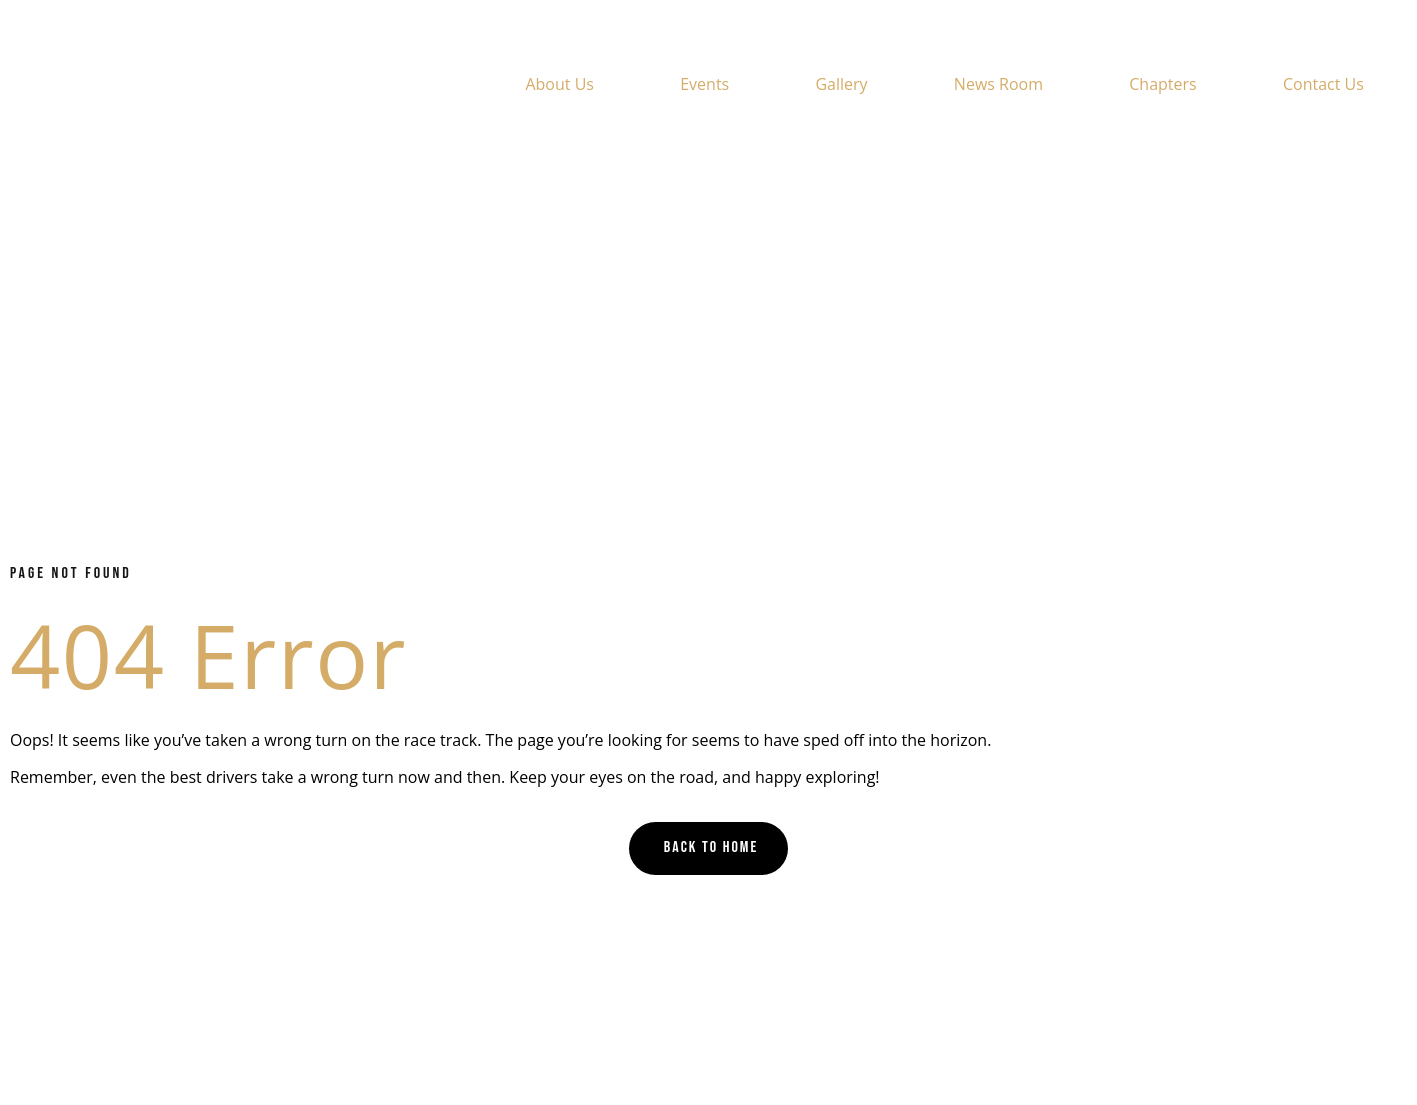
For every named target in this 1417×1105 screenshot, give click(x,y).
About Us (559, 84)
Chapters (1162, 84)
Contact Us (1323, 84)
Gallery (841, 84)
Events (704, 84)
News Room (998, 84)
